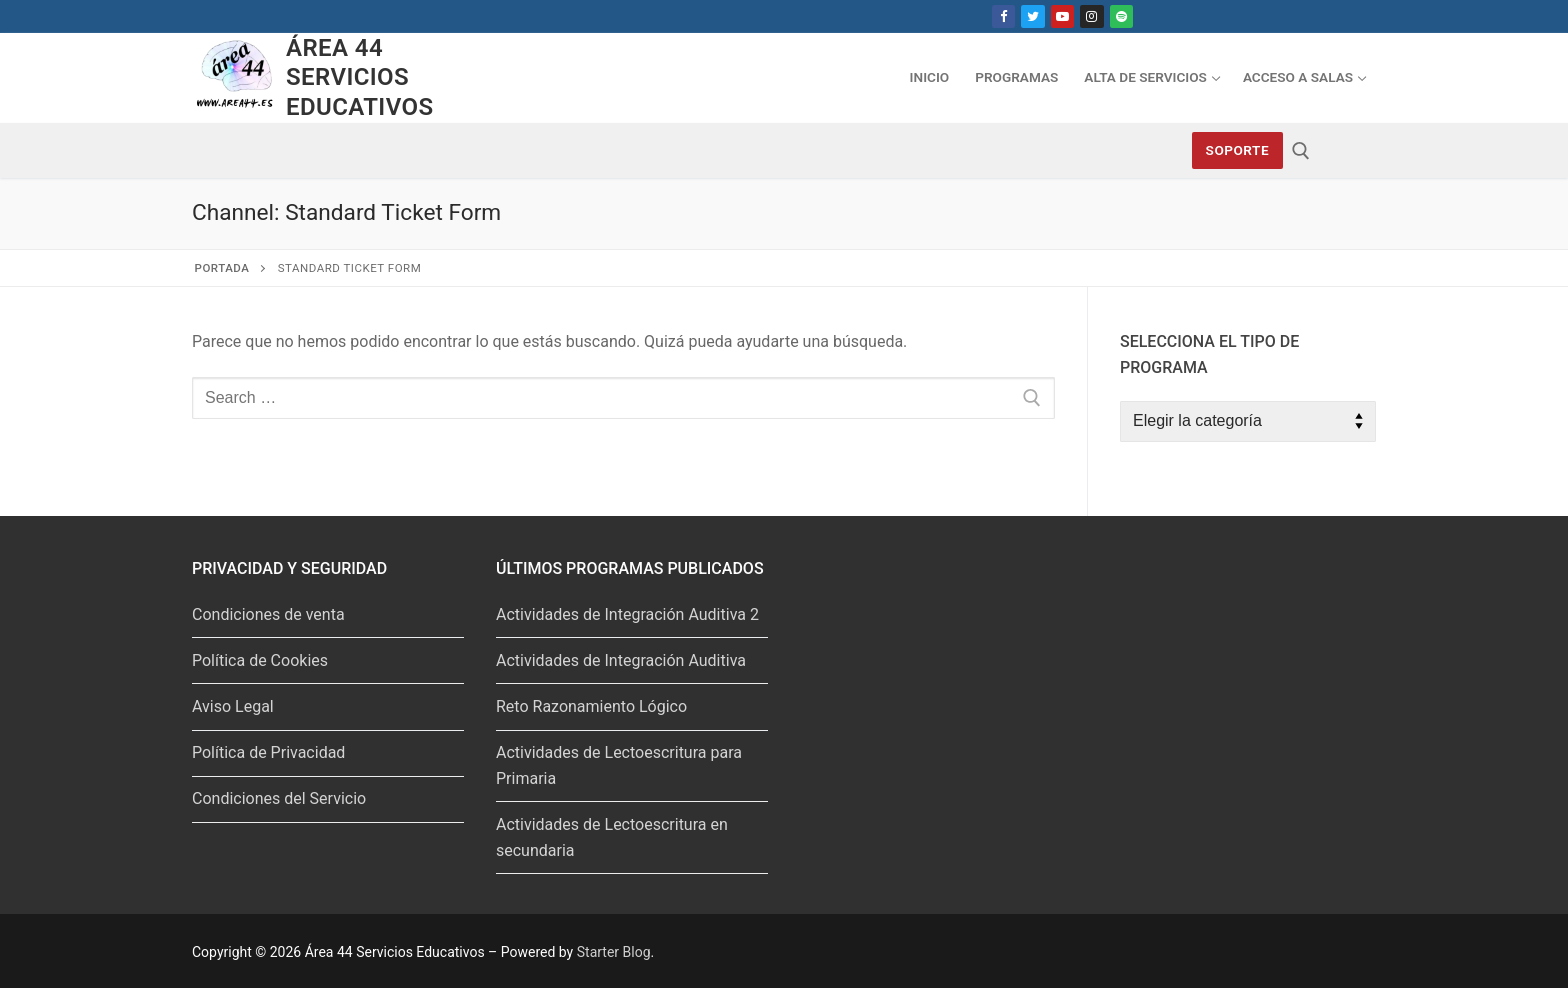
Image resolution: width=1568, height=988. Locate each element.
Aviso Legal (233, 706)
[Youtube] (1062, 16)
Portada (222, 268)
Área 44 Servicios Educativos (359, 77)
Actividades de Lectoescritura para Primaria (619, 765)
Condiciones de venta (268, 614)
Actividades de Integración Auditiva (621, 660)
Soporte (1238, 150)
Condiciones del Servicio (279, 798)
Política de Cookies (260, 660)
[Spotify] (1121, 16)
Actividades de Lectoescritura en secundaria (612, 837)
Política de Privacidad (268, 752)
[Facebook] (1003, 16)
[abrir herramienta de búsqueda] (1301, 151)
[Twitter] (1032, 16)
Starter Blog (614, 952)
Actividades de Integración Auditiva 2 (627, 614)
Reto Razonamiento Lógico (591, 706)
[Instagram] (1091, 16)
